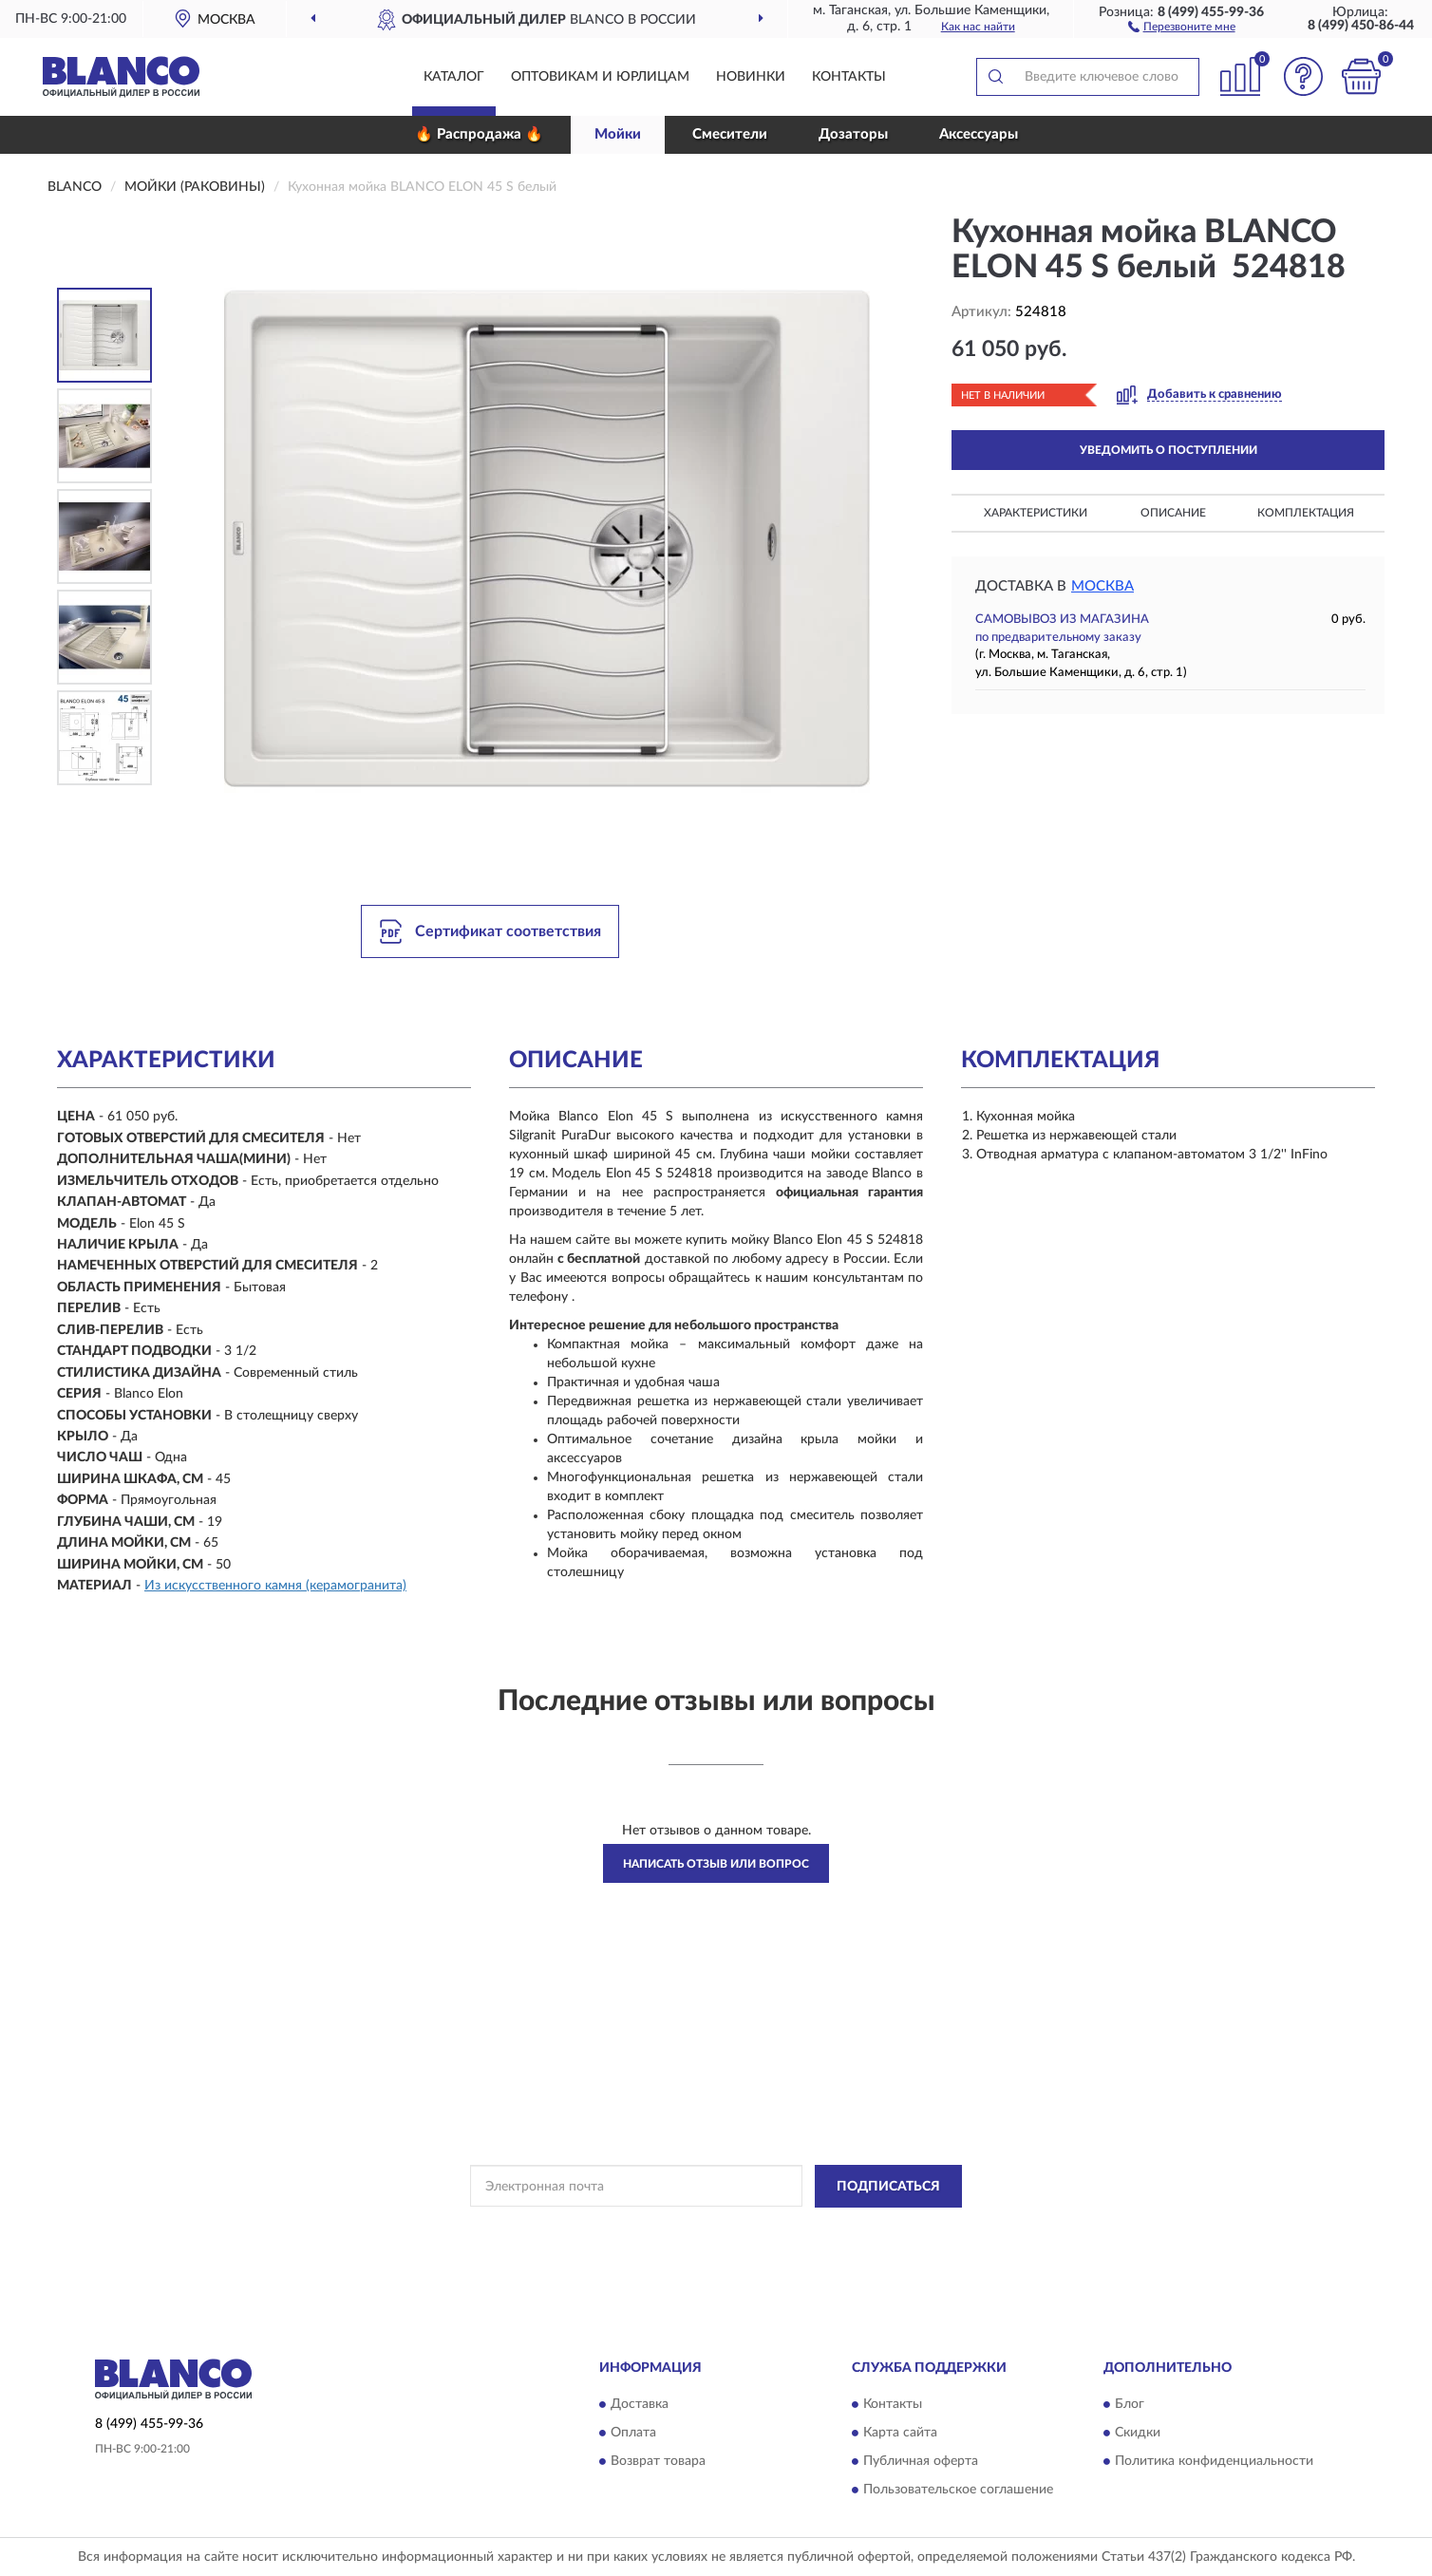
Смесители (729, 134)
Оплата (633, 2433)
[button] (1181, 25)
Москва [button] (1102, 586)
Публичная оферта (920, 2462)
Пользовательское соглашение (958, 2490)
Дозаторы (853, 134)
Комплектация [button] (1305, 512)
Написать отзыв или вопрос (716, 1864)
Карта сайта (900, 2433)
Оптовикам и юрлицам (600, 77)
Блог (1129, 2405)
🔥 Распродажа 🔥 (479, 134)
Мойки (617, 134)
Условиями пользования (881, 2229)
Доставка (640, 2405)
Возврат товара (658, 2462)
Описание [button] (1173, 512)
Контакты (849, 77)
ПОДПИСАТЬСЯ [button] (888, 2186)
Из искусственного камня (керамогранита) (275, 1585)
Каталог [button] (454, 77)
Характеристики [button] (1035, 512)
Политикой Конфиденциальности (714, 2229)
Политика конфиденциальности (1214, 2462)
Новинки (750, 77)
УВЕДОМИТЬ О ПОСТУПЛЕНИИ (1168, 450)
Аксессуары (978, 134)
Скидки (1137, 2433)
